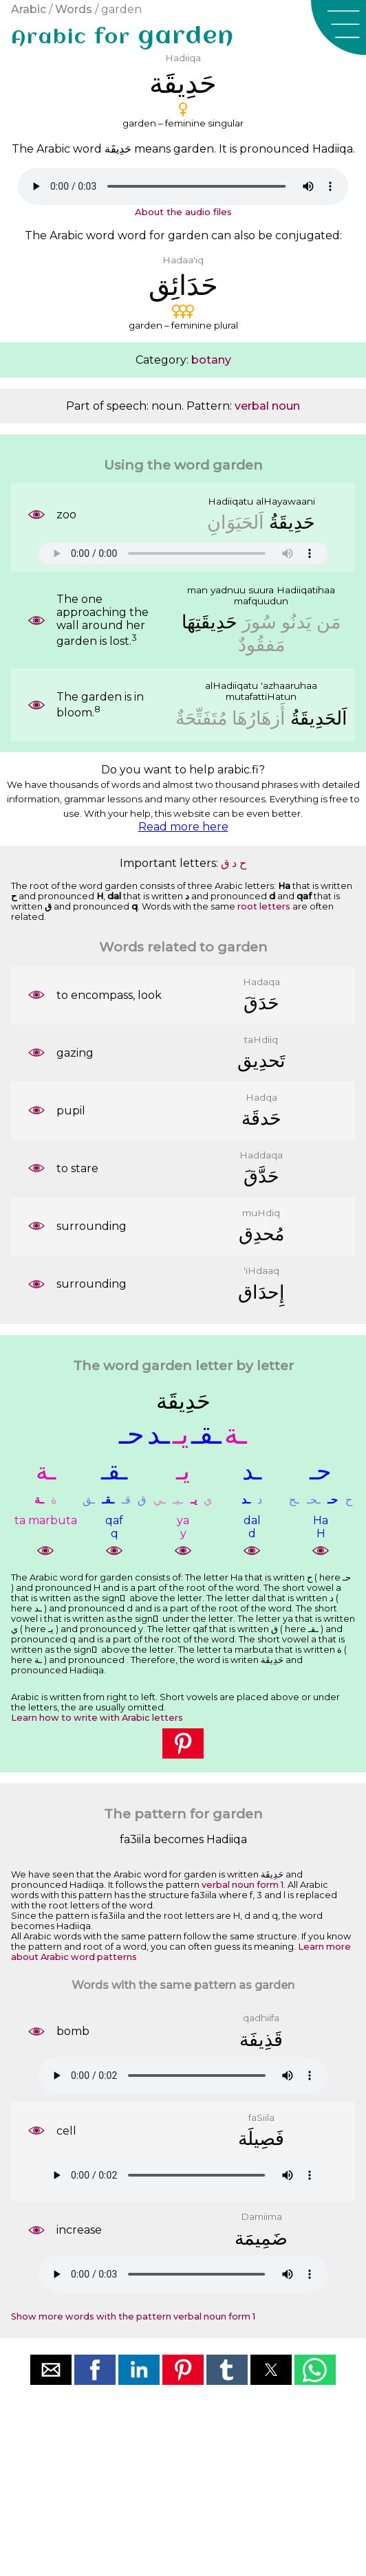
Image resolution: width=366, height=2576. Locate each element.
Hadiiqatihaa (306, 589)
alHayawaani (285, 501)
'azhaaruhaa (289, 685)
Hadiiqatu (230, 501)
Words (73, 9)
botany (211, 359)
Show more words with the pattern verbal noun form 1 (133, 2316)
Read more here (183, 826)
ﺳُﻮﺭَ (259, 621)
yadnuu (228, 589)
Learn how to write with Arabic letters (97, 1718)
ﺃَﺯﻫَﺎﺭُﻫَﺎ (259, 718)
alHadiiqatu (231, 685)
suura (261, 589)
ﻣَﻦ (328, 621)
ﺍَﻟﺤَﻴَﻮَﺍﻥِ (235, 522)
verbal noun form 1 (242, 1885)
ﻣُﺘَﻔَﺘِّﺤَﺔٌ (201, 718)
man (197, 589)
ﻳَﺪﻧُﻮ (296, 621)
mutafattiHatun (261, 696)
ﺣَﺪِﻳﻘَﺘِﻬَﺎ (209, 621)
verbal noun (267, 405)
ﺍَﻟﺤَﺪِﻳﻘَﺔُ (318, 718)
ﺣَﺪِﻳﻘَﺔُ (292, 522)
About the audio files (183, 211)
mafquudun (261, 600)
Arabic (28, 9)
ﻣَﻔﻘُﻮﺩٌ (261, 644)
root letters (263, 906)
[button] (338, 27)
